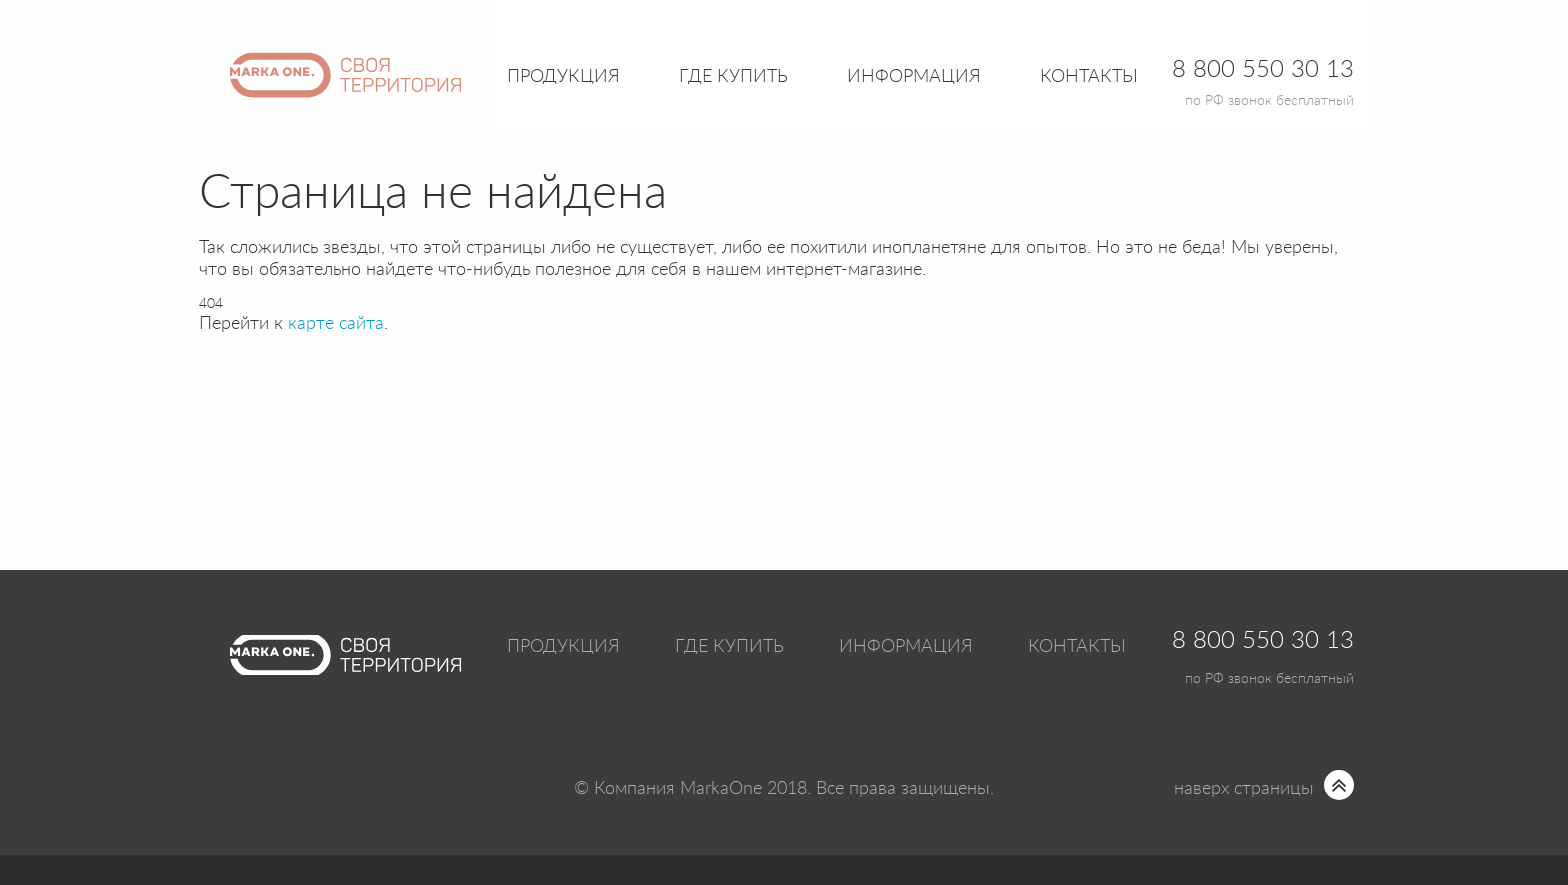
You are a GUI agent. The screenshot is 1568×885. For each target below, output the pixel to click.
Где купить (729, 647)
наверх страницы (1244, 789)
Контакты (1089, 77)
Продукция (563, 77)
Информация (906, 647)
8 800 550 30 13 (1263, 641)
